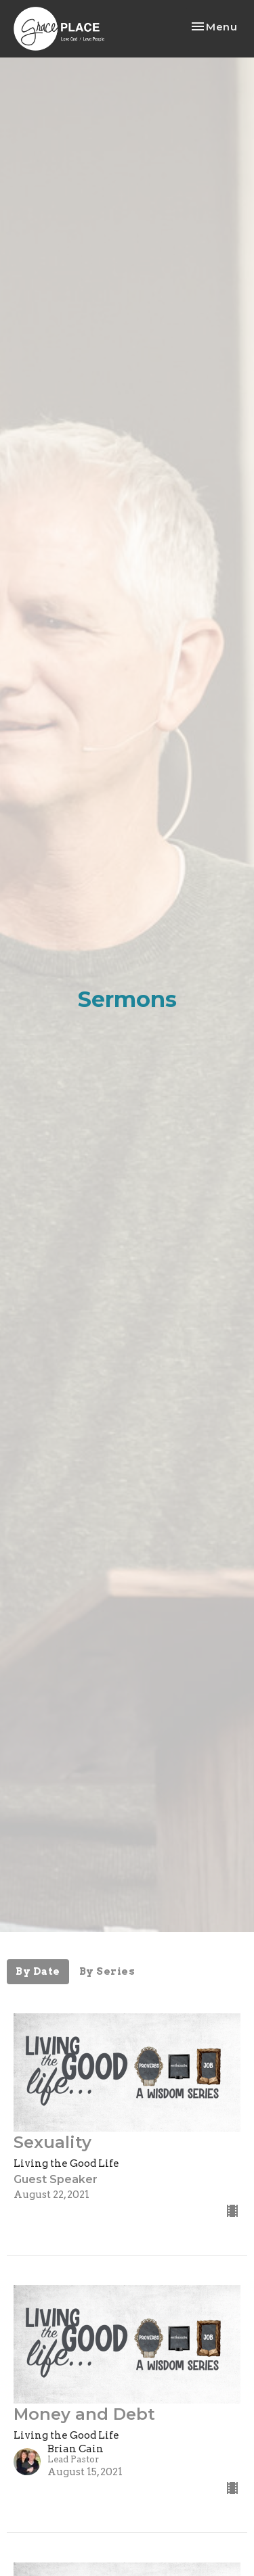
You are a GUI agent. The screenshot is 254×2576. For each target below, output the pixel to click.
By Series (107, 1971)
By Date (38, 1971)
